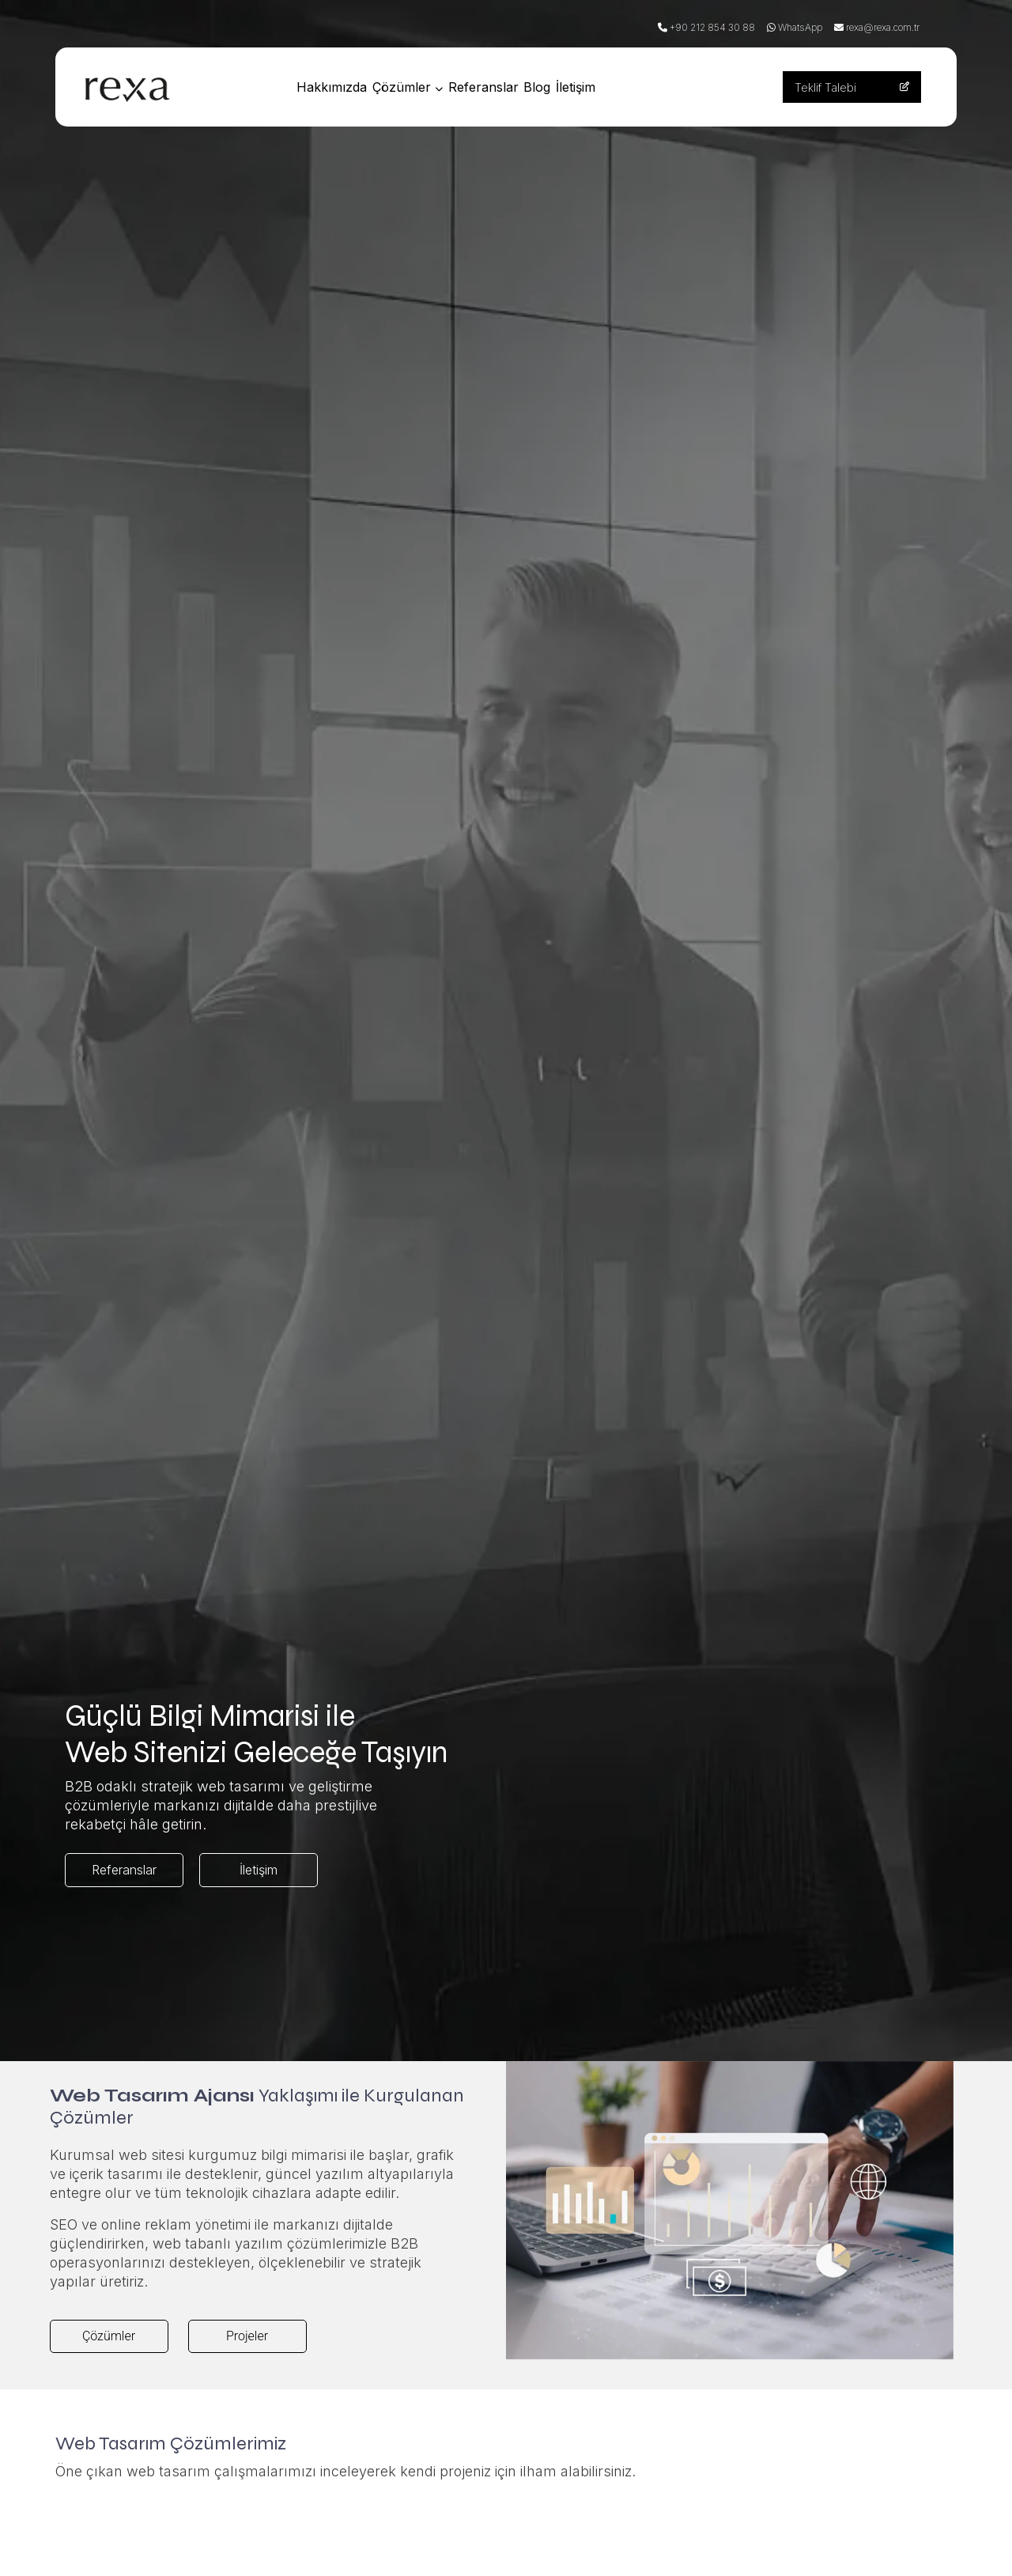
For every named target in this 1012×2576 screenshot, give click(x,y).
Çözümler (422, 87)
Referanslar (509, 87)
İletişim (622, 87)
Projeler (247, 2335)
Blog (573, 87)
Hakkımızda (336, 87)
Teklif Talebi (852, 87)
